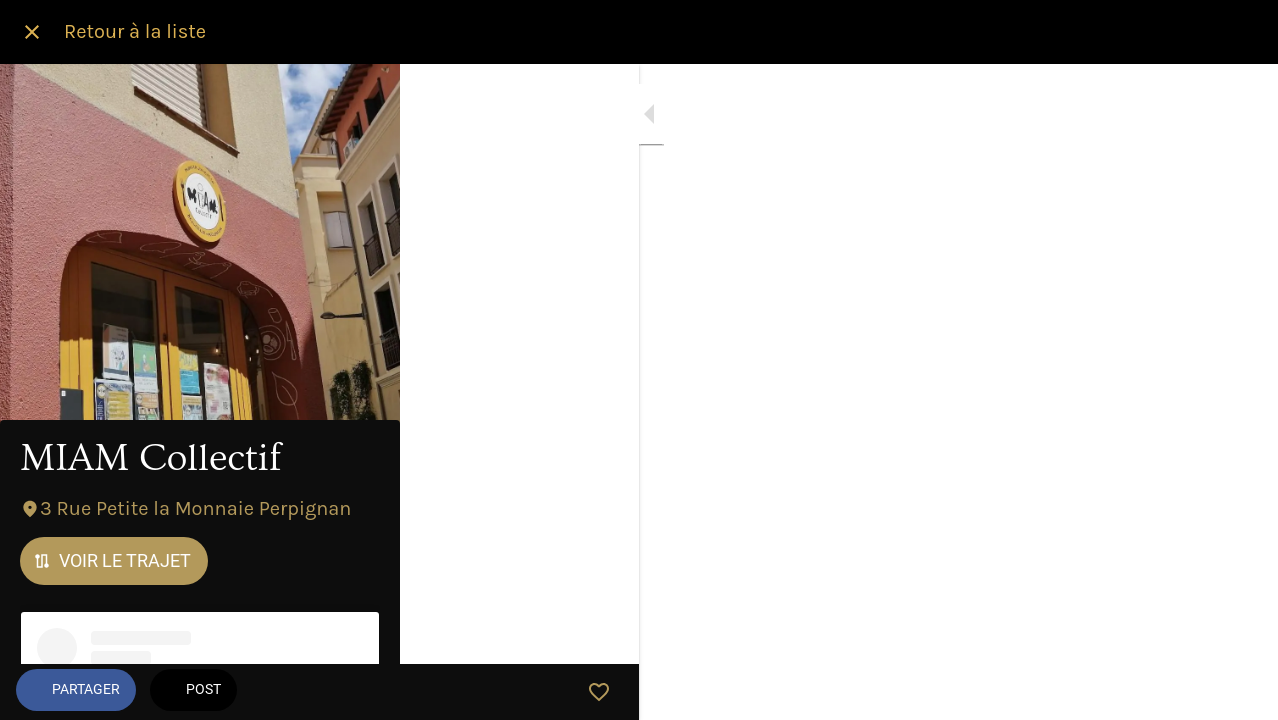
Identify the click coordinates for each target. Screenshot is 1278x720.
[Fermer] (32, 32)
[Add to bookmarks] (1238, 692)
